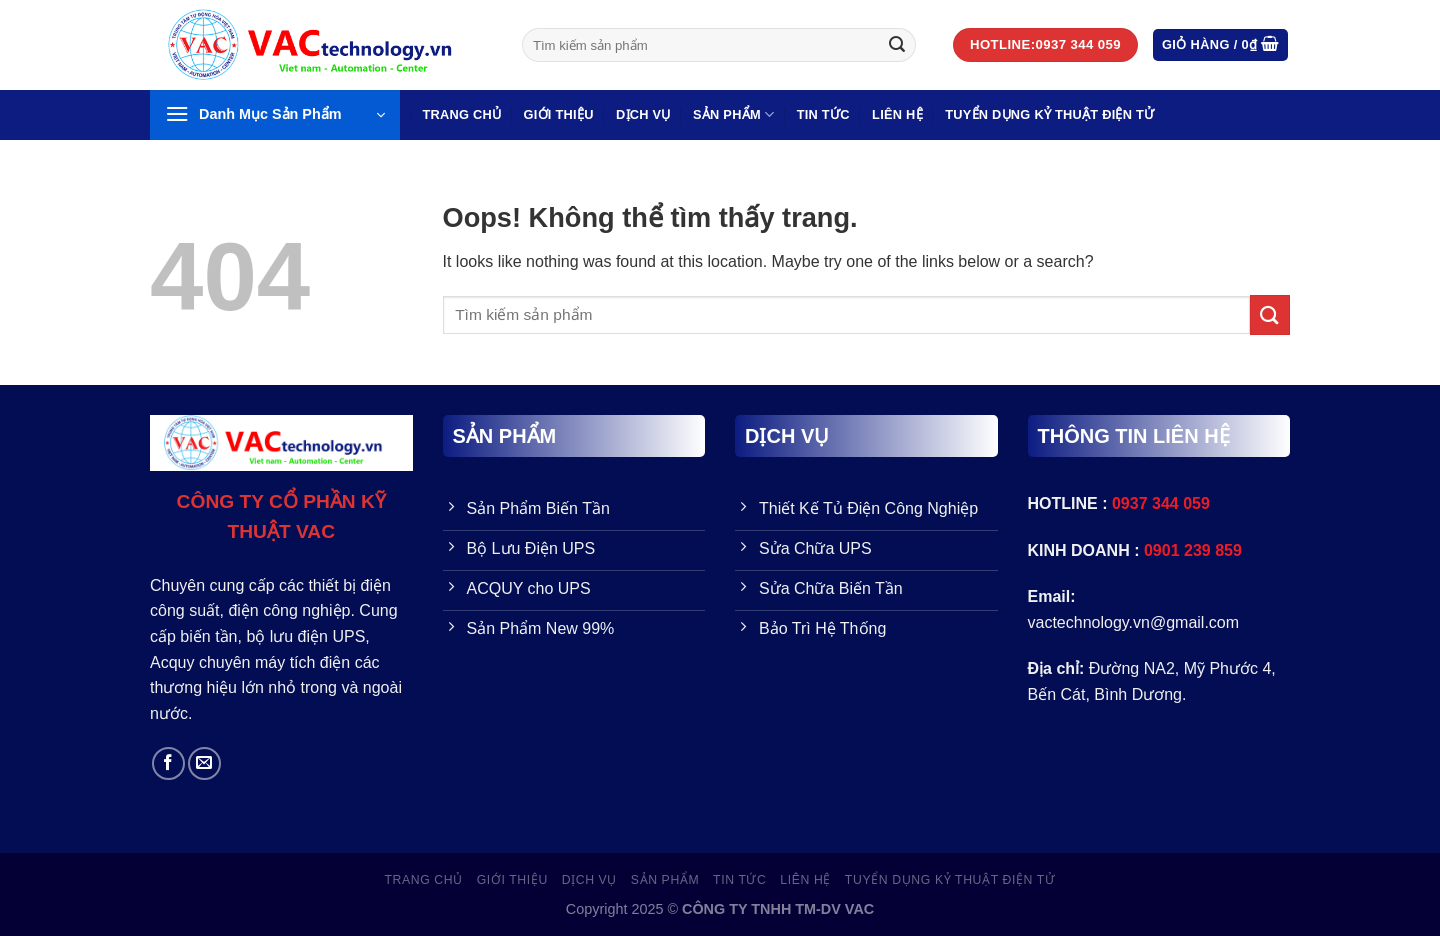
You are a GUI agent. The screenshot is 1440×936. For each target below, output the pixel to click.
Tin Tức (823, 114)
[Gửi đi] (897, 45)
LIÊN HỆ (897, 114)
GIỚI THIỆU (559, 114)
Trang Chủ (461, 114)
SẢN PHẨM (733, 114)
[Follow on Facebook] (168, 763)
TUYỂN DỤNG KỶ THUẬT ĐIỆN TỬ (1049, 114)
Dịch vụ (643, 114)
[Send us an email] (204, 763)
